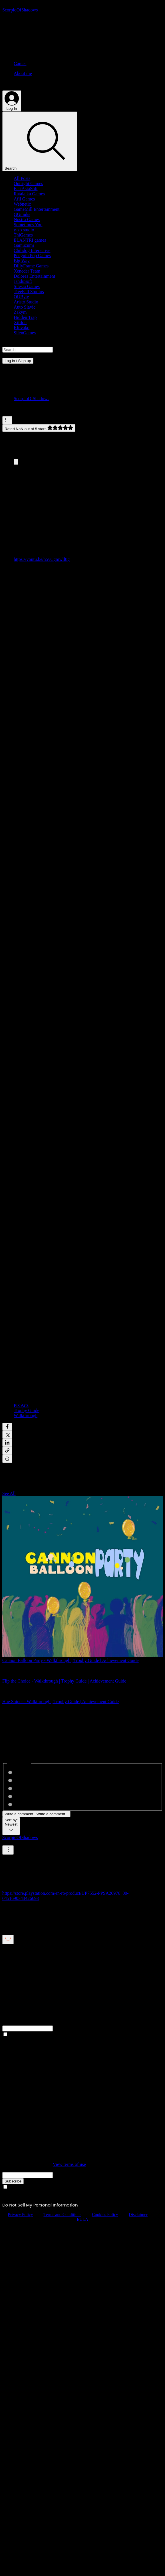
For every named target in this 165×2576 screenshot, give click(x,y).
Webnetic (22, 204)
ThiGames (23, 235)
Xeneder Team (27, 271)
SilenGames (25, 332)
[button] (82, 343)
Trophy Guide (26, 1410)
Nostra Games (27, 219)
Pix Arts (21, 1405)
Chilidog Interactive (32, 250)
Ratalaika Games (29, 193)
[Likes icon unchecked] (8, 1939)
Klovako (21, 327)
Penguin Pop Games (32, 255)
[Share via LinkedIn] (7, 1443)
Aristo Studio (26, 301)
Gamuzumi (24, 245)
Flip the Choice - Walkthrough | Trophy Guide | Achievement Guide (64, 1681)
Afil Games (24, 198)
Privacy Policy (20, 2214)
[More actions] (7, 420)
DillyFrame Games (31, 265)
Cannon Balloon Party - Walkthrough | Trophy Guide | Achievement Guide (70, 1660)
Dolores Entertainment (34, 276)
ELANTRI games (30, 240)
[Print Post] (7, 1459)
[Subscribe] (13, 2181)
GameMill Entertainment (36, 209)
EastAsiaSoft (26, 188)
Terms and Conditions (62, 2214)
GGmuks (22, 214)
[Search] (39, 141)
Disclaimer (138, 2214)
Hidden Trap (25, 317)
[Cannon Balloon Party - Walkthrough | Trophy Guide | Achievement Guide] (82, 1577)
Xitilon (20, 322)
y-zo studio (24, 229)
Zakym (20, 312)
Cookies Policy (105, 2214)
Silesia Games (27, 286)
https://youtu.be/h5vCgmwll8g (42, 559)
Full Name (12, 2022)
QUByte (21, 296)
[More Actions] (8, 1850)
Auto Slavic (24, 307)
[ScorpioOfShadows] (20, 9)
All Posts (22, 178)
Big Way (22, 260)
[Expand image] (16, 462)
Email (7, 2169)
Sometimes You (28, 224)
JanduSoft (23, 281)
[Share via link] (7, 1451)
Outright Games (28, 183)
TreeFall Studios (29, 291)
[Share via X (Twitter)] (7, 1435)
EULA (82, 2219)
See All (9, 1493)
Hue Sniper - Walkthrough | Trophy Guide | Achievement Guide (60, 1701)
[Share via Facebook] (7, 1427)
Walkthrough (25, 1415)
